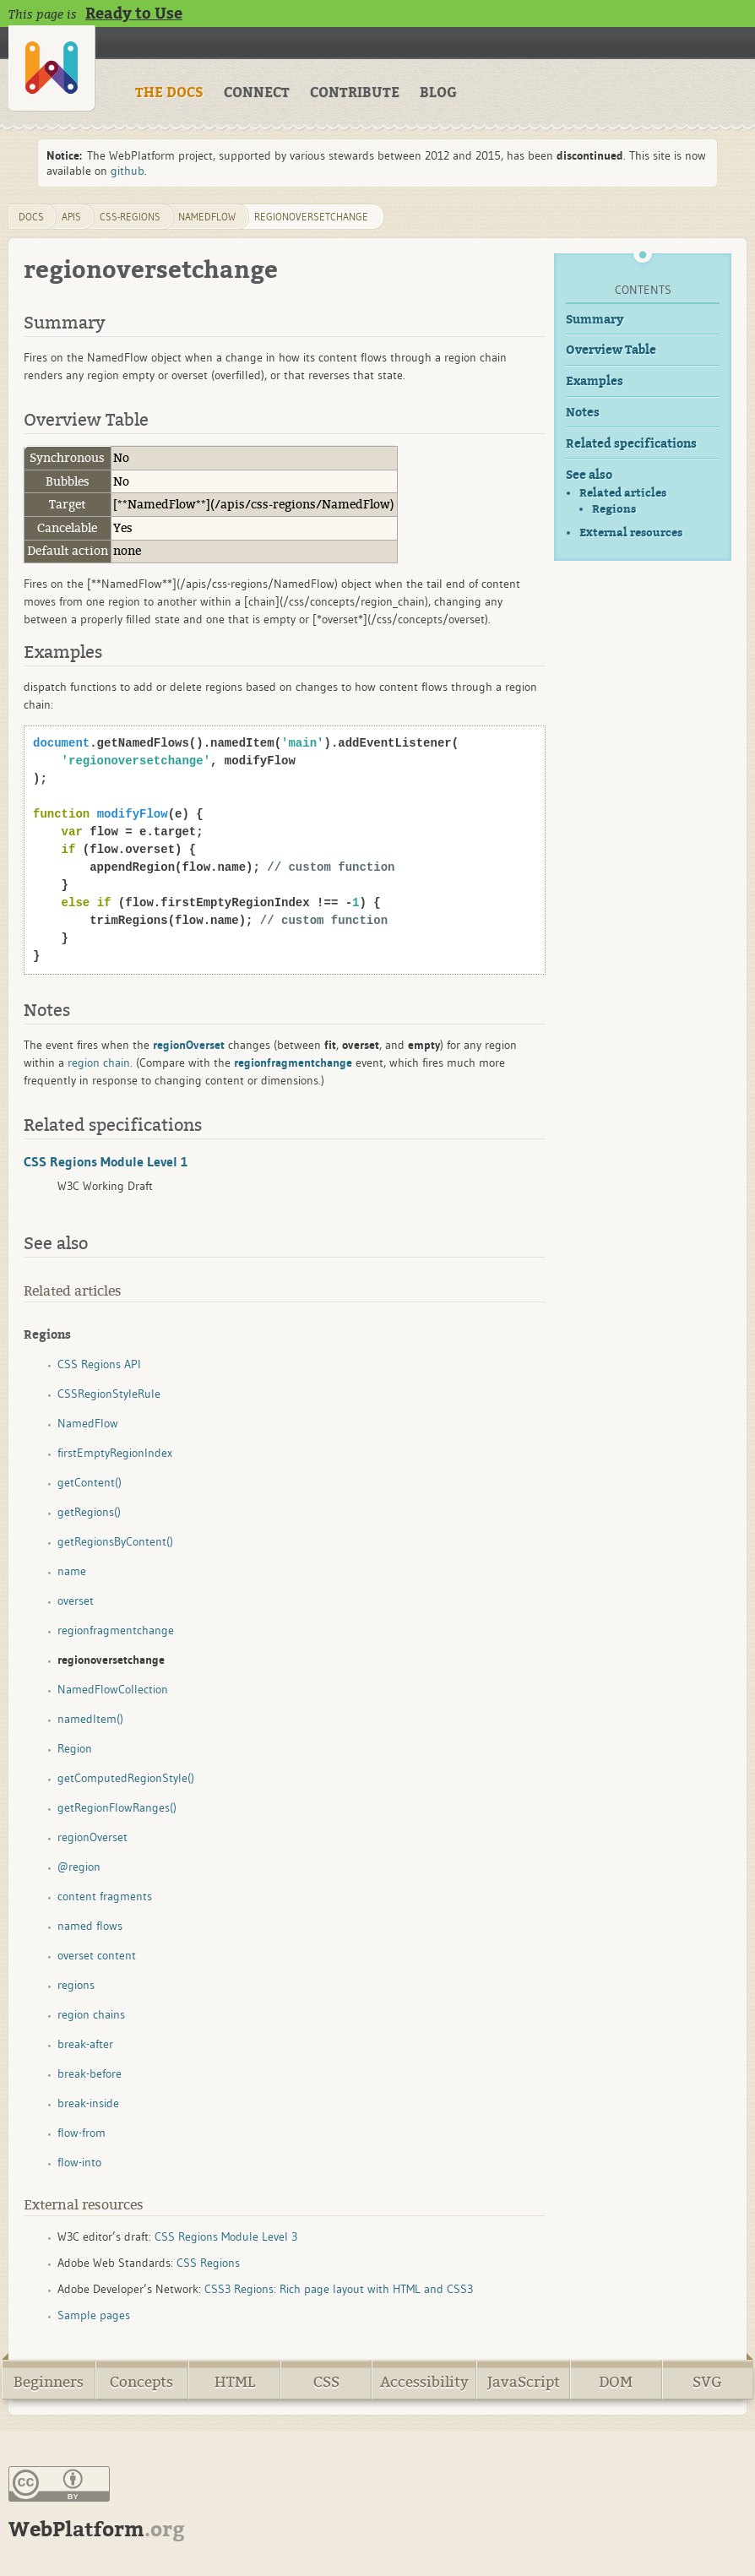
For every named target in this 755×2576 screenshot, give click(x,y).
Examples (594, 381)
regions (76, 1984)
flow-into (79, 2162)
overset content (96, 1955)
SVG (707, 2382)
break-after (85, 2044)
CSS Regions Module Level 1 (105, 1161)
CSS (326, 2382)
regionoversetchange (311, 216)
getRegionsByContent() (115, 1541)
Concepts (141, 2382)
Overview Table (611, 350)
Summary (595, 319)
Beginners (49, 2382)
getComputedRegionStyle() (125, 1777)
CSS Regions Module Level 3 (226, 2236)
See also (589, 475)
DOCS (31, 216)
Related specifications (631, 444)
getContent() (89, 1482)
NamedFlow (207, 216)
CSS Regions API (99, 1364)
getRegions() (89, 1511)
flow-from (81, 2132)
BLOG (438, 92)
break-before (89, 2073)
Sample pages (93, 2315)
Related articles (622, 493)
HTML (235, 2382)
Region (74, 1748)
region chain (99, 1062)
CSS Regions (208, 2262)
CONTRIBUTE (354, 92)
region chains (91, 2014)
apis (71, 216)
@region (78, 1866)
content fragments (104, 1896)
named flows (89, 1925)
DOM (616, 2382)
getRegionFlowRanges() (117, 1807)
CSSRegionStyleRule (108, 1393)
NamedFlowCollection (112, 1689)
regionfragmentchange (115, 1630)
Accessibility (424, 2382)
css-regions (130, 216)
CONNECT (257, 92)
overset (75, 1600)
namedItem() (90, 1718)
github (127, 170)
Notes (583, 412)
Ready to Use (133, 13)
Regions (614, 509)
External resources (630, 532)
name (71, 1571)
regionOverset (92, 1837)
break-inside (88, 2103)
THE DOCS (169, 92)
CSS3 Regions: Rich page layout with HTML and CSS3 (338, 2288)
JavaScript (523, 2382)
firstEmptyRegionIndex (114, 1452)
